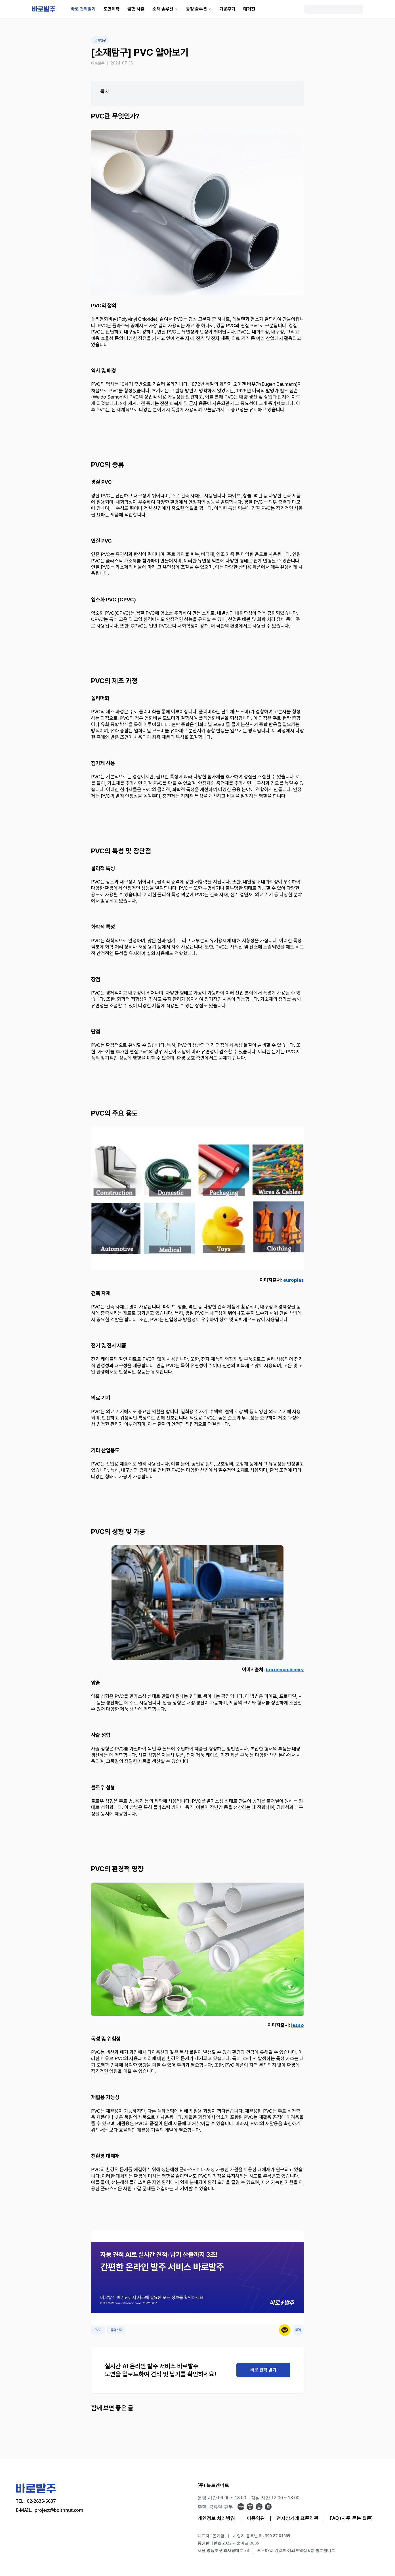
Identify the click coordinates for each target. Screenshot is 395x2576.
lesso (297, 2025)
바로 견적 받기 (263, 2370)
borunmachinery (285, 1669)
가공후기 (227, 9)
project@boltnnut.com (59, 2510)
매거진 (249, 9)
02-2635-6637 (41, 2501)
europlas (293, 1280)
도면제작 (111, 9)
